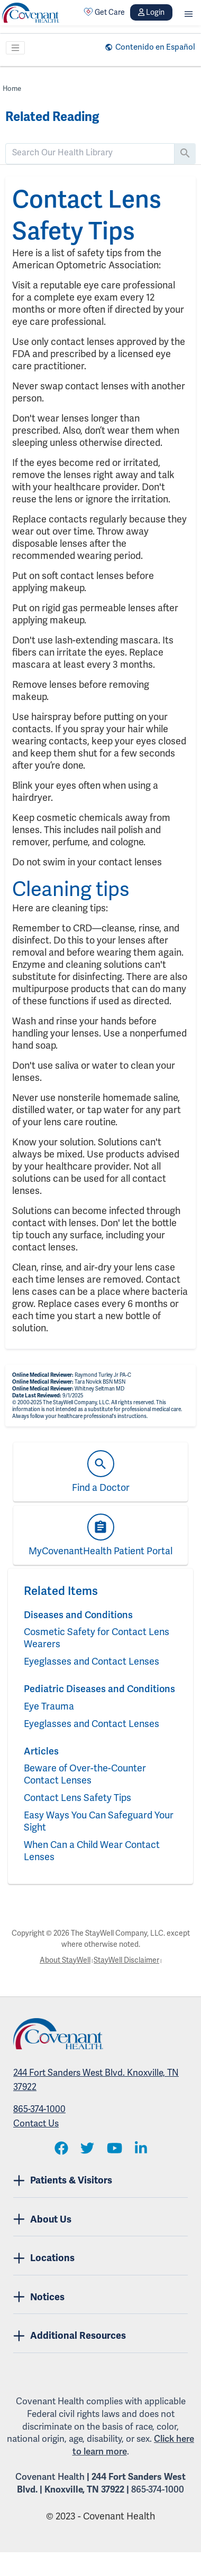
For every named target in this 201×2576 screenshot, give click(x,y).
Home (12, 88)
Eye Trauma (49, 1706)
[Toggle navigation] (15, 48)
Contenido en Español (155, 47)
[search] (90, 152)
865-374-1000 (39, 2109)
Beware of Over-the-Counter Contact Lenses (85, 1774)
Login (151, 12)
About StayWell (65, 1960)
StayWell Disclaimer (126, 1960)
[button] (189, 12)
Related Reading (52, 117)
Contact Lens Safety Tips (77, 1797)
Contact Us (36, 2123)
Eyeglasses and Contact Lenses (91, 1661)
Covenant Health (50, 2476)
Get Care (104, 12)
